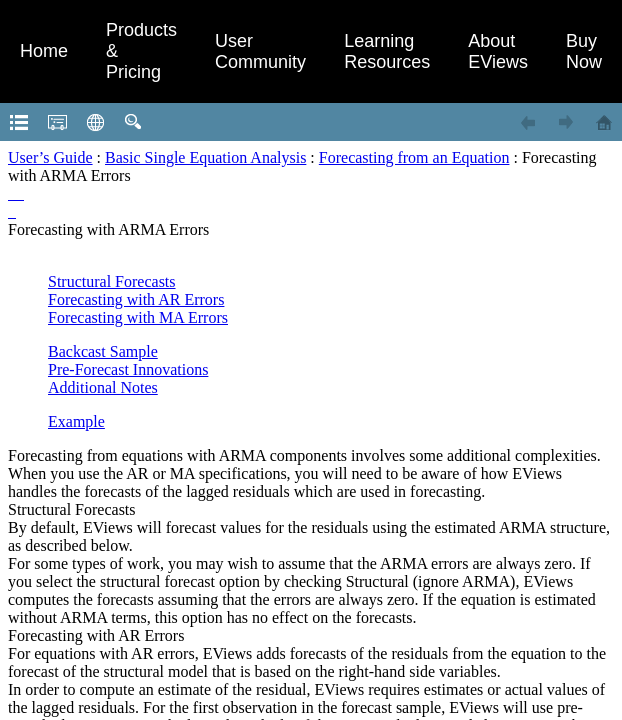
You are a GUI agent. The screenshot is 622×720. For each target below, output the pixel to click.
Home (44, 51)
